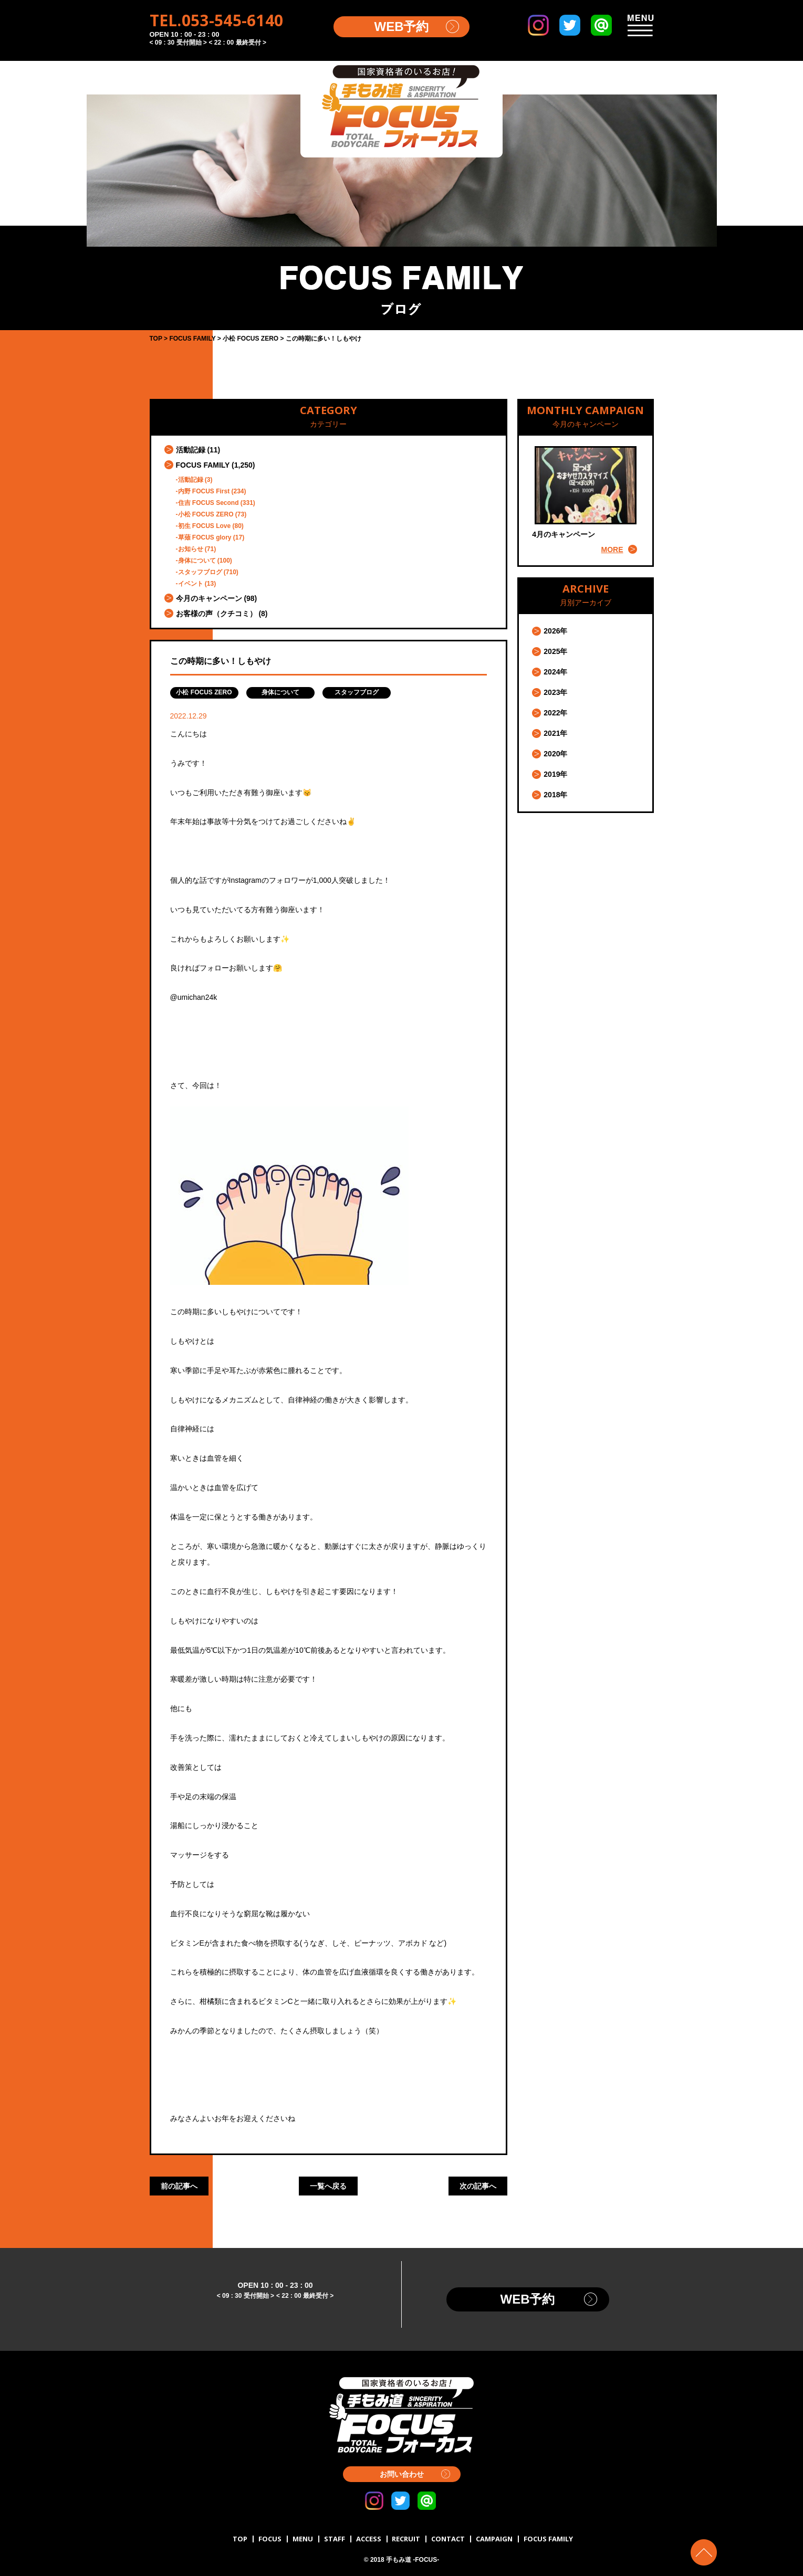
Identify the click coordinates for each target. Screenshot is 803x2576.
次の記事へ (478, 2186)
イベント (190, 583)
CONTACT (448, 2538)
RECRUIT (406, 2538)
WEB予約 (401, 26)
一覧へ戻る (328, 2186)
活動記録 (190, 450)
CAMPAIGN (494, 2538)
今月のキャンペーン (209, 598)
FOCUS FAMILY (203, 465)
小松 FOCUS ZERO (206, 514)
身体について (197, 560)
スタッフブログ (200, 572)
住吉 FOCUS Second (208, 502)
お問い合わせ (402, 2474)
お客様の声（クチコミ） (216, 613)
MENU (303, 2538)
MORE (612, 549)
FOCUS (269, 2538)
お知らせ (190, 549)
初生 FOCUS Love (204, 526)
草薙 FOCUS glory (205, 537)
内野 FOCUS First (204, 491)
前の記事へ (179, 2186)
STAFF (334, 2538)
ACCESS (368, 2538)
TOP (240, 2538)
